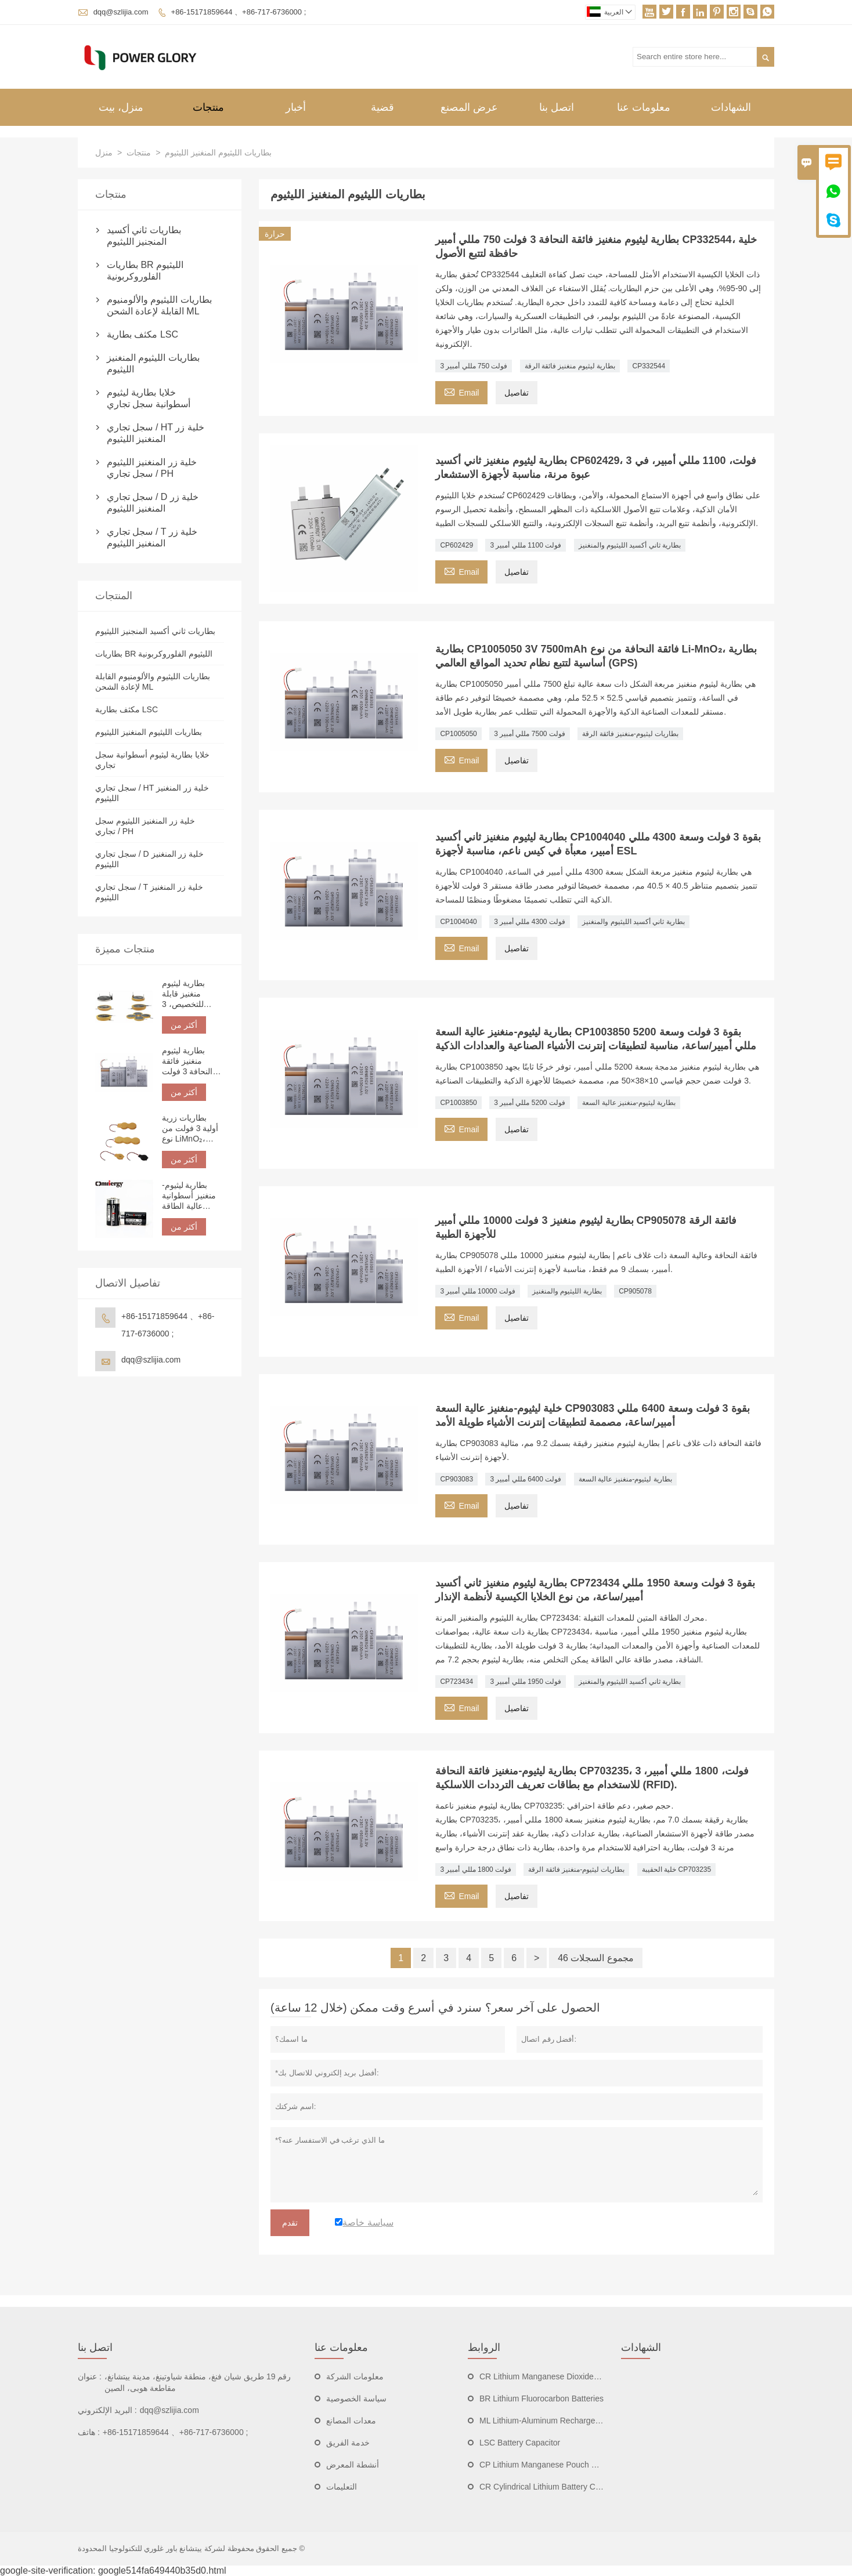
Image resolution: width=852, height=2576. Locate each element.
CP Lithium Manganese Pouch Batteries (551, 2464)
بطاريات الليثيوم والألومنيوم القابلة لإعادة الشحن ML (159, 305)
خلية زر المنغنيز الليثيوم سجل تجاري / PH (152, 468)
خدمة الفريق (348, 2442)
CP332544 (648, 366)
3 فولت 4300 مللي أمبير (529, 922)
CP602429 (456, 545)
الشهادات (731, 107)
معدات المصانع (351, 2420)
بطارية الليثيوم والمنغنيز (567, 1291)
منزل (104, 152)
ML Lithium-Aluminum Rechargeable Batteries (562, 2420)
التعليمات (341, 2486)
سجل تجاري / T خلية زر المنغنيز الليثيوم (152, 537)
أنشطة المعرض (352, 2464)
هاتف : (89, 2432)
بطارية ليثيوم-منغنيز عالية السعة (629, 1103)
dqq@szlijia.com (121, 12)
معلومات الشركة (355, 2376)
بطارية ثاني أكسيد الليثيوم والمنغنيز (630, 545)
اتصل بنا (556, 107)
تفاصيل (516, 392)
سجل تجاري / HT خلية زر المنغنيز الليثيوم (155, 433)
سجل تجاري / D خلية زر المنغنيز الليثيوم (152, 502)
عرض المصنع (469, 107)
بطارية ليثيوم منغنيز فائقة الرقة (570, 366)
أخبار (296, 107)
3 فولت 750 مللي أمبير (473, 366)
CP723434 (456, 1682)
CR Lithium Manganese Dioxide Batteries (553, 2376)
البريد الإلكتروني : (107, 2410)
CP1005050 (458, 734)
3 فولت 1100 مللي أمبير (525, 545)
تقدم (290, 2222)
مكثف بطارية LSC (142, 334)
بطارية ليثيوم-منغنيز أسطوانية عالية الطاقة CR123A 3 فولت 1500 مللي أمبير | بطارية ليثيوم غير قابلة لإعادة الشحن (192, 1195)
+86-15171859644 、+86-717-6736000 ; (238, 12)
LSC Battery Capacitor (519, 2442)
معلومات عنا (643, 107)
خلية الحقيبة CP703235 (676, 1869)
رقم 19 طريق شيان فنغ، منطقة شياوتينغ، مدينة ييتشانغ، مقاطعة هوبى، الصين (197, 2382)
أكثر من (184, 1025)
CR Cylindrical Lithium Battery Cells (543, 2486)
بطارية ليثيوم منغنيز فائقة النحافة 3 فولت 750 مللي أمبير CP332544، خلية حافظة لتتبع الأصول (191, 1061)
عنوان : (90, 2376)
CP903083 (456, 1479)
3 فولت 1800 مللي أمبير (475, 1869)
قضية (382, 107)
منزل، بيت (121, 107)
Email (461, 391)
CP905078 (635, 1291)
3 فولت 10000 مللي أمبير (477, 1291)
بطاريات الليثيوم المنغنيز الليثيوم (153, 363)
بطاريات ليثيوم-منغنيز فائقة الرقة (630, 734)
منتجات (208, 107)
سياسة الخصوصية (356, 2398)
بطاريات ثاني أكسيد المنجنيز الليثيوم (144, 236)
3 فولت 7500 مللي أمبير (529, 734)
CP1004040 (458, 922)
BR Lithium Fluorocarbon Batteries (541, 2398)
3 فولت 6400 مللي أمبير (525, 1479)
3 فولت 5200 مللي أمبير (529, 1103)
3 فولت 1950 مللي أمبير (525, 1682)
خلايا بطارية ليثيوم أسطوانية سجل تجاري (148, 398)
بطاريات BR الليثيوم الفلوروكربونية (145, 270)
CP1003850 (458, 1103)
